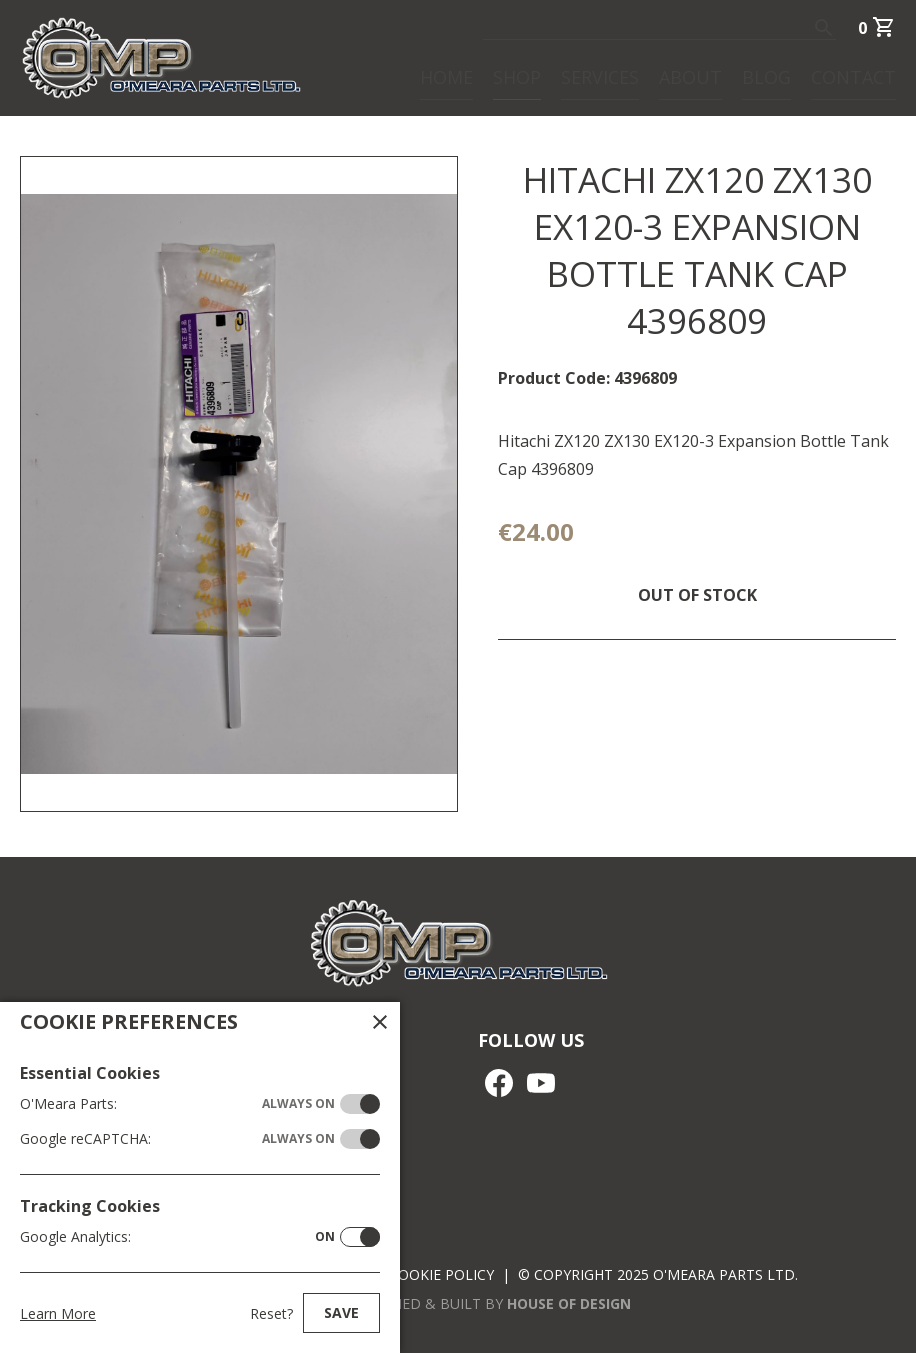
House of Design (569, 1303)
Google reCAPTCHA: (177, 1139)
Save (341, 1312)
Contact (853, 76)
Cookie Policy (441, 1274)
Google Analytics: (177, 1237)
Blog (766, 76)
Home (446, 76)
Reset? (271, 1313)
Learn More (58, 1313)
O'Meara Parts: (177, 1104)
